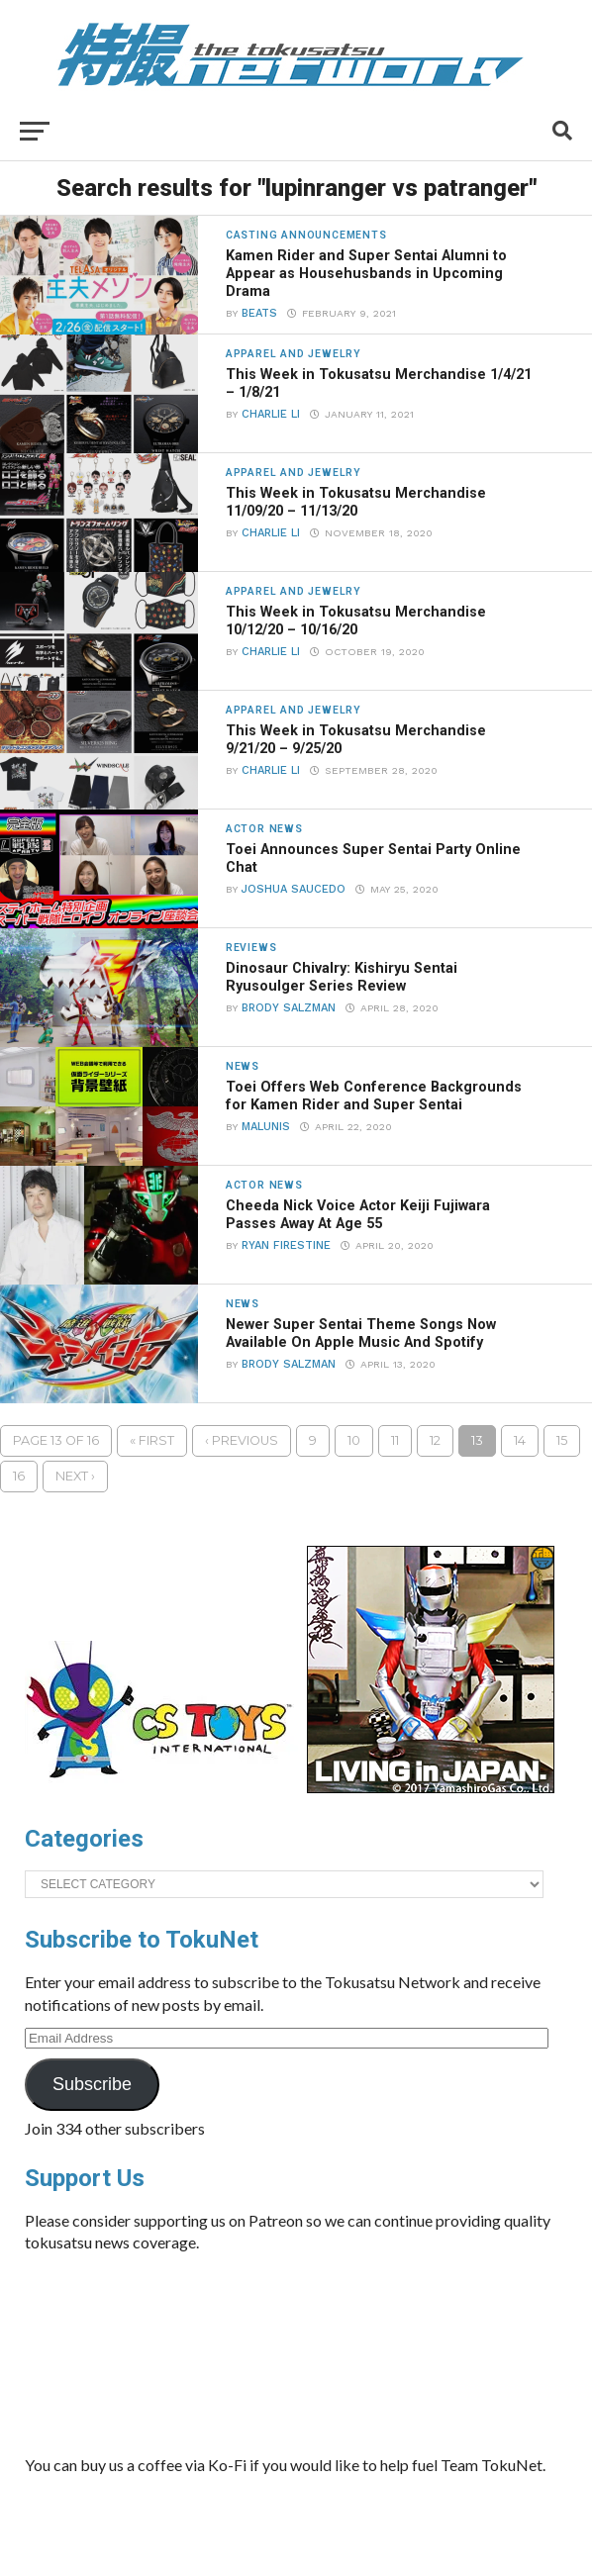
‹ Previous (241, 1440)
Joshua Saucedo (293, 889)
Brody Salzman (289, 1008)
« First (152, 1440)
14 (520, 1440)
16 (19, 1476)
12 (435, 1440)
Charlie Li (271, 414)
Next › (75, 1476)
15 (561, 1440)
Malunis (266, 1126)
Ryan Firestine (286, 1245)
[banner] (430, 1788)
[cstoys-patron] (166, 1788)
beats (259, 313)
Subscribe (92, 2084)
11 (395, 1440)
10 (353, 1440)
